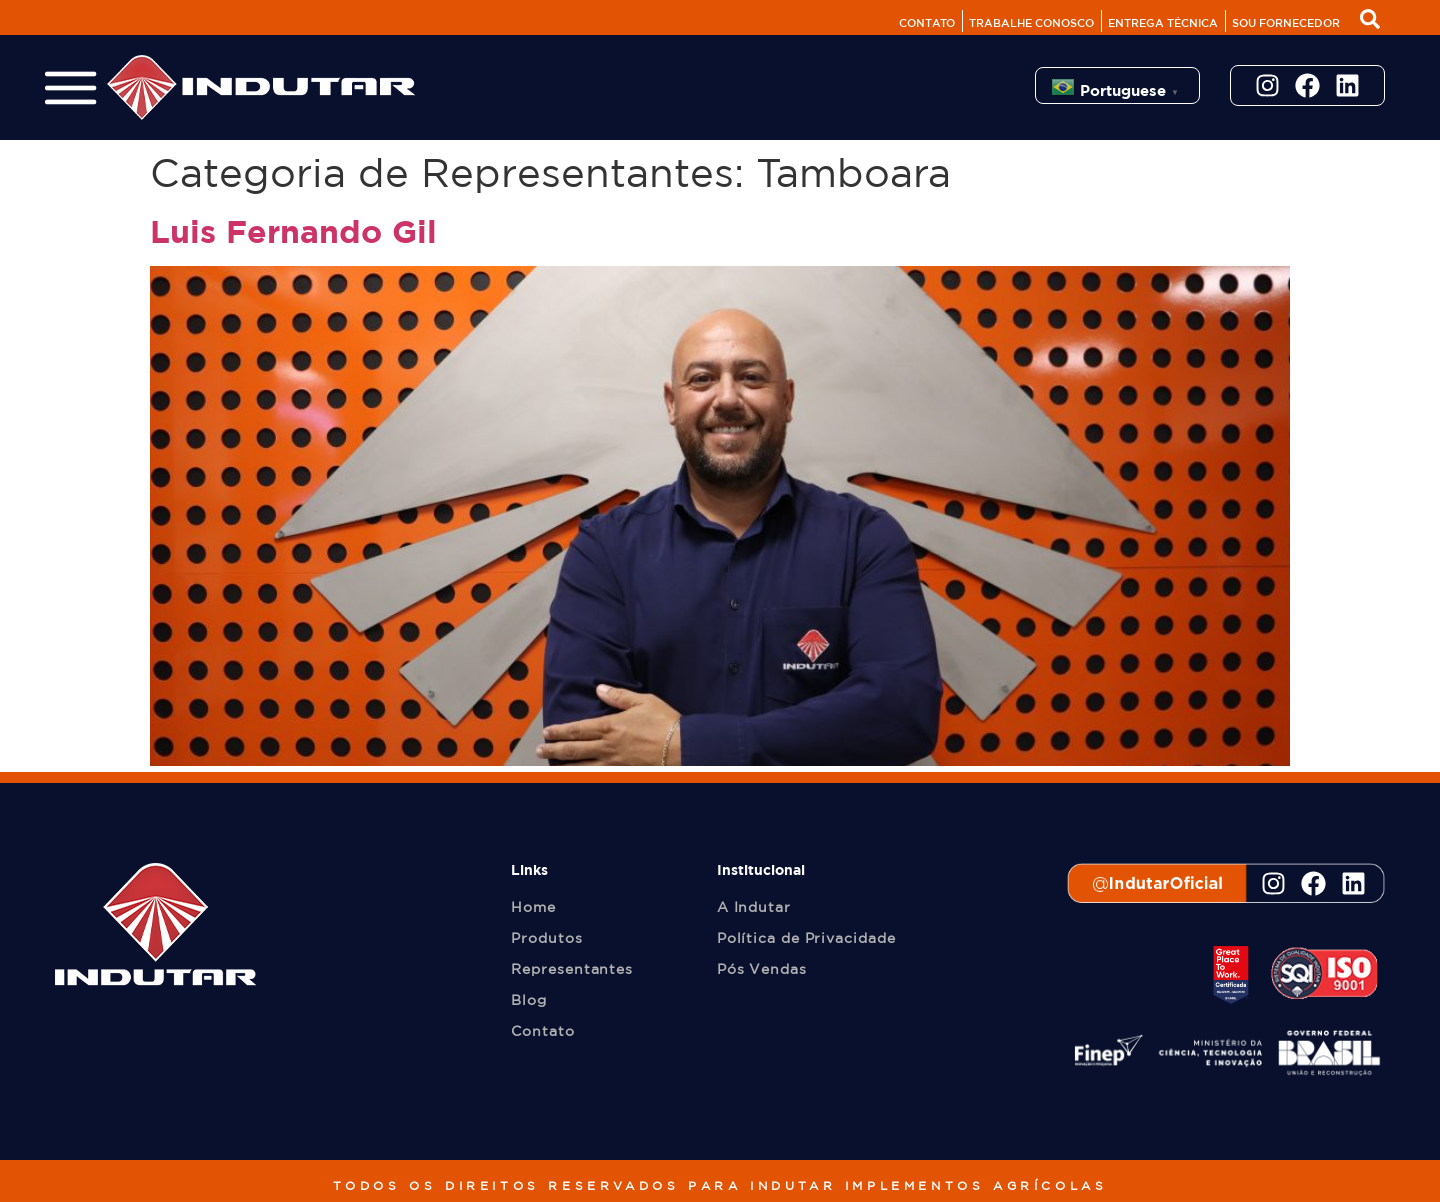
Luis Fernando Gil (293, 231)
